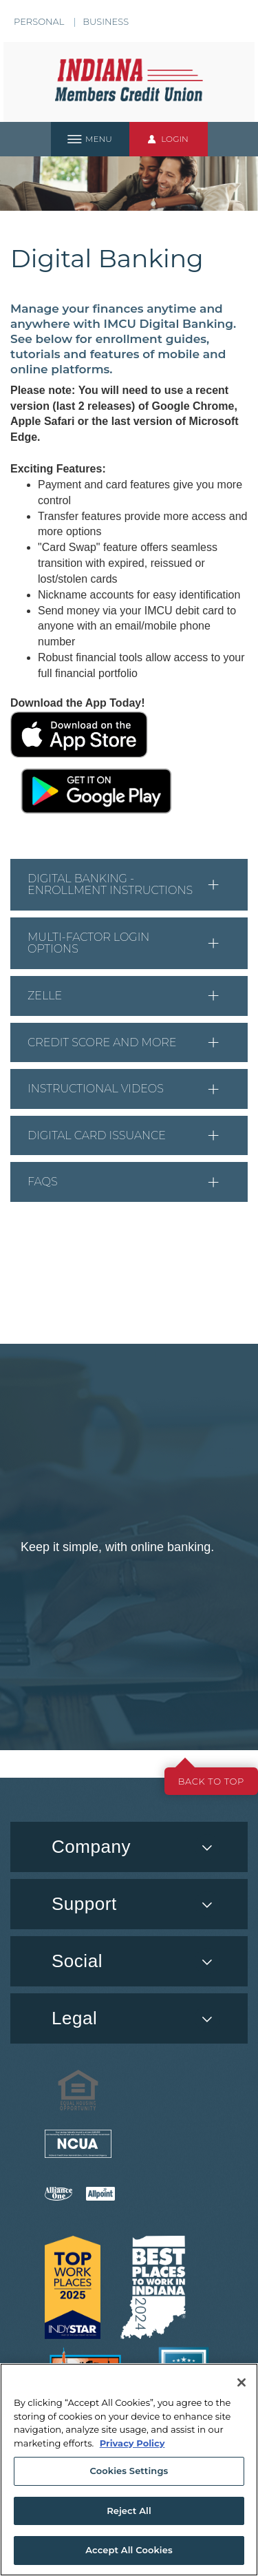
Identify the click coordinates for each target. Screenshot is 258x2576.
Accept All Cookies (129, 2549)
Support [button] (84, 1903)
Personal (39, 21)
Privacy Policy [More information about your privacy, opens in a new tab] (132, 2443)
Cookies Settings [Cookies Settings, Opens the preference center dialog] (129, 2470)
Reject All (129, 2510)
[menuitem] (129, 1961)
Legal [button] (74, 2018)
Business (106, 21)
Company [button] (91, 1846)
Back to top (211, 1781)
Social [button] (77, 1961)
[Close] (241, 2382)
